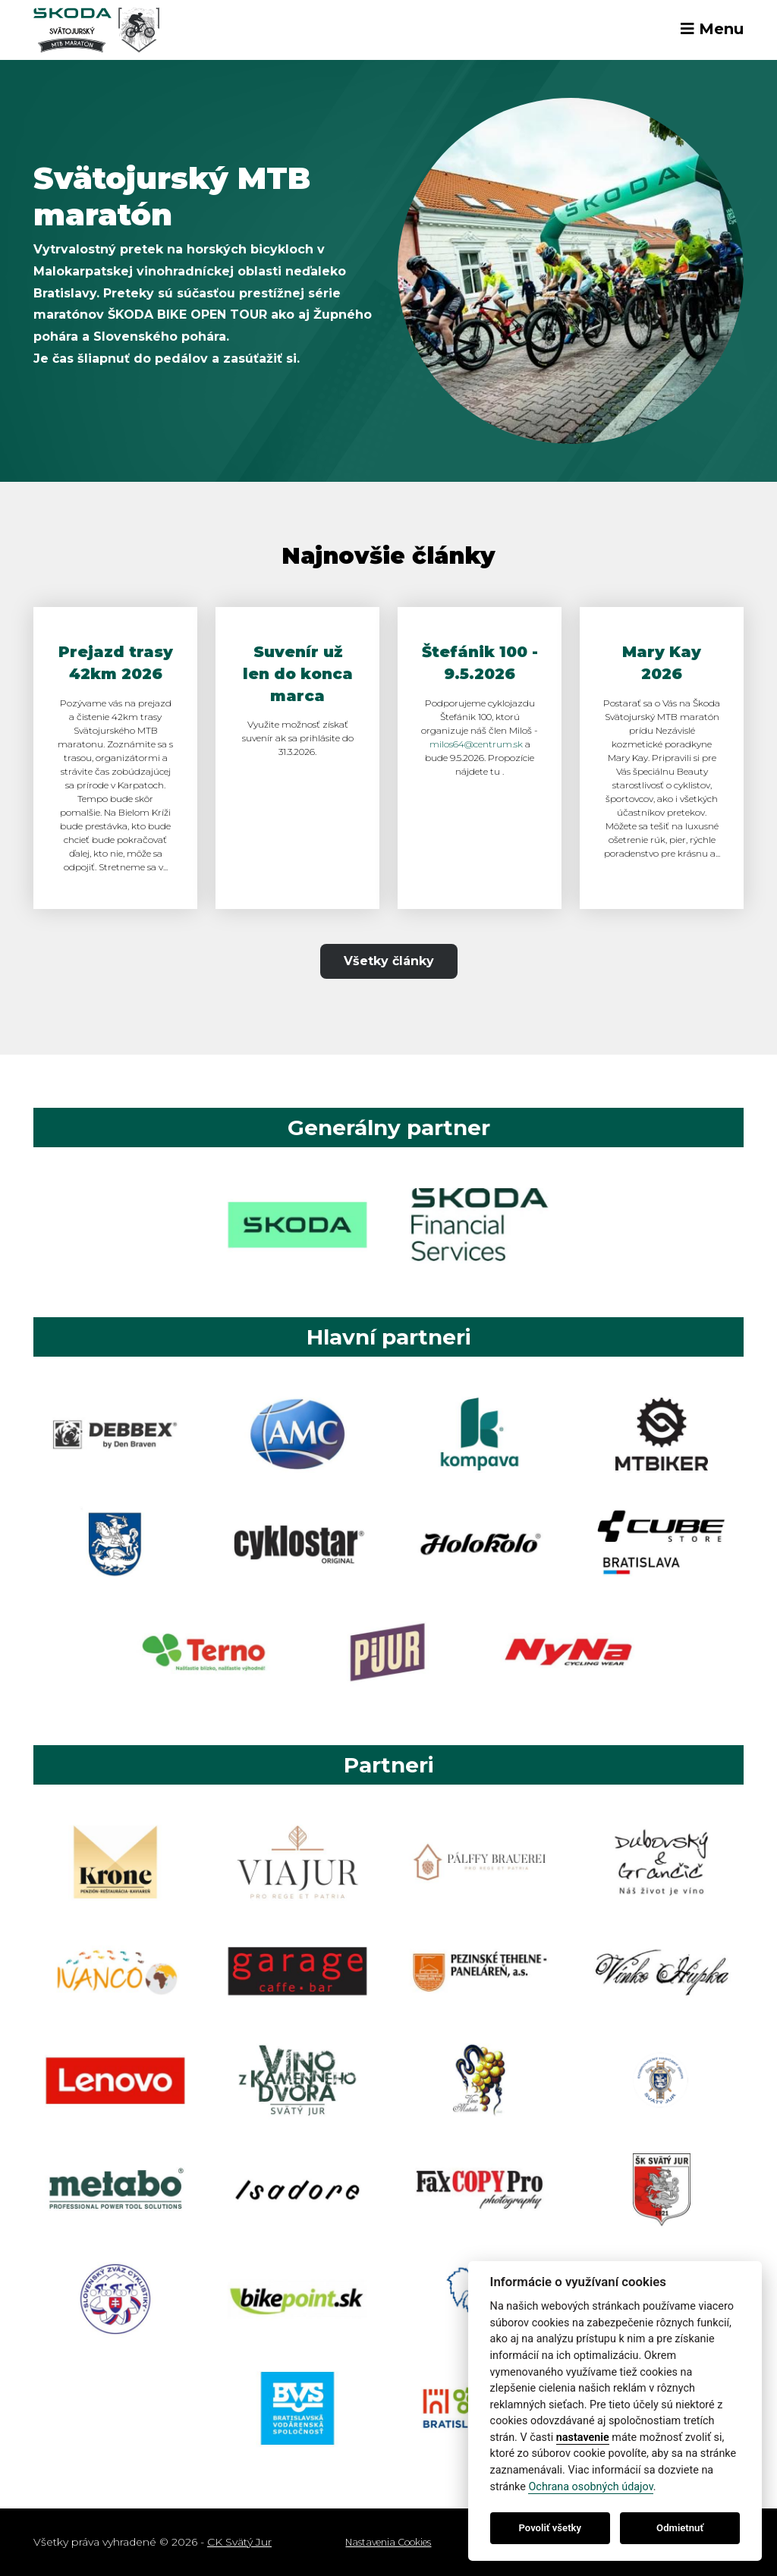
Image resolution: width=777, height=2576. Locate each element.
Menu (712, 29)
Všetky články (389, 961)
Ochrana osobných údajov (590, 2486)
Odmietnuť (679, 2528)
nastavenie (582, 2437)
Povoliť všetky (550, 2528)
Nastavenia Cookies (388, 2542)
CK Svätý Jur (239, 2542)
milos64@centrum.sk (476, 744)
